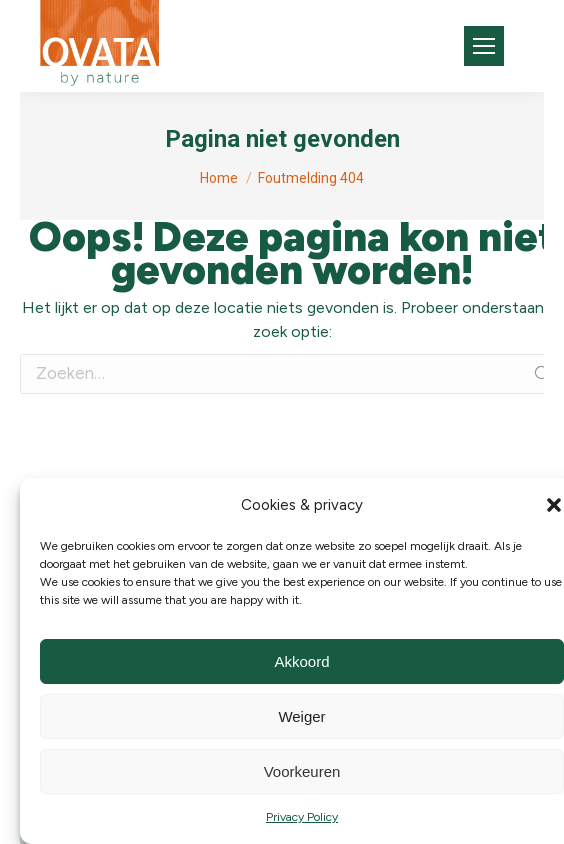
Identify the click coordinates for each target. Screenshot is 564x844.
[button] (554, 505)
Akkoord (301, 661)
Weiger (301, 716)
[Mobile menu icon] (484, 46)
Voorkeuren (302, 771)
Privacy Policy (302, 817)
